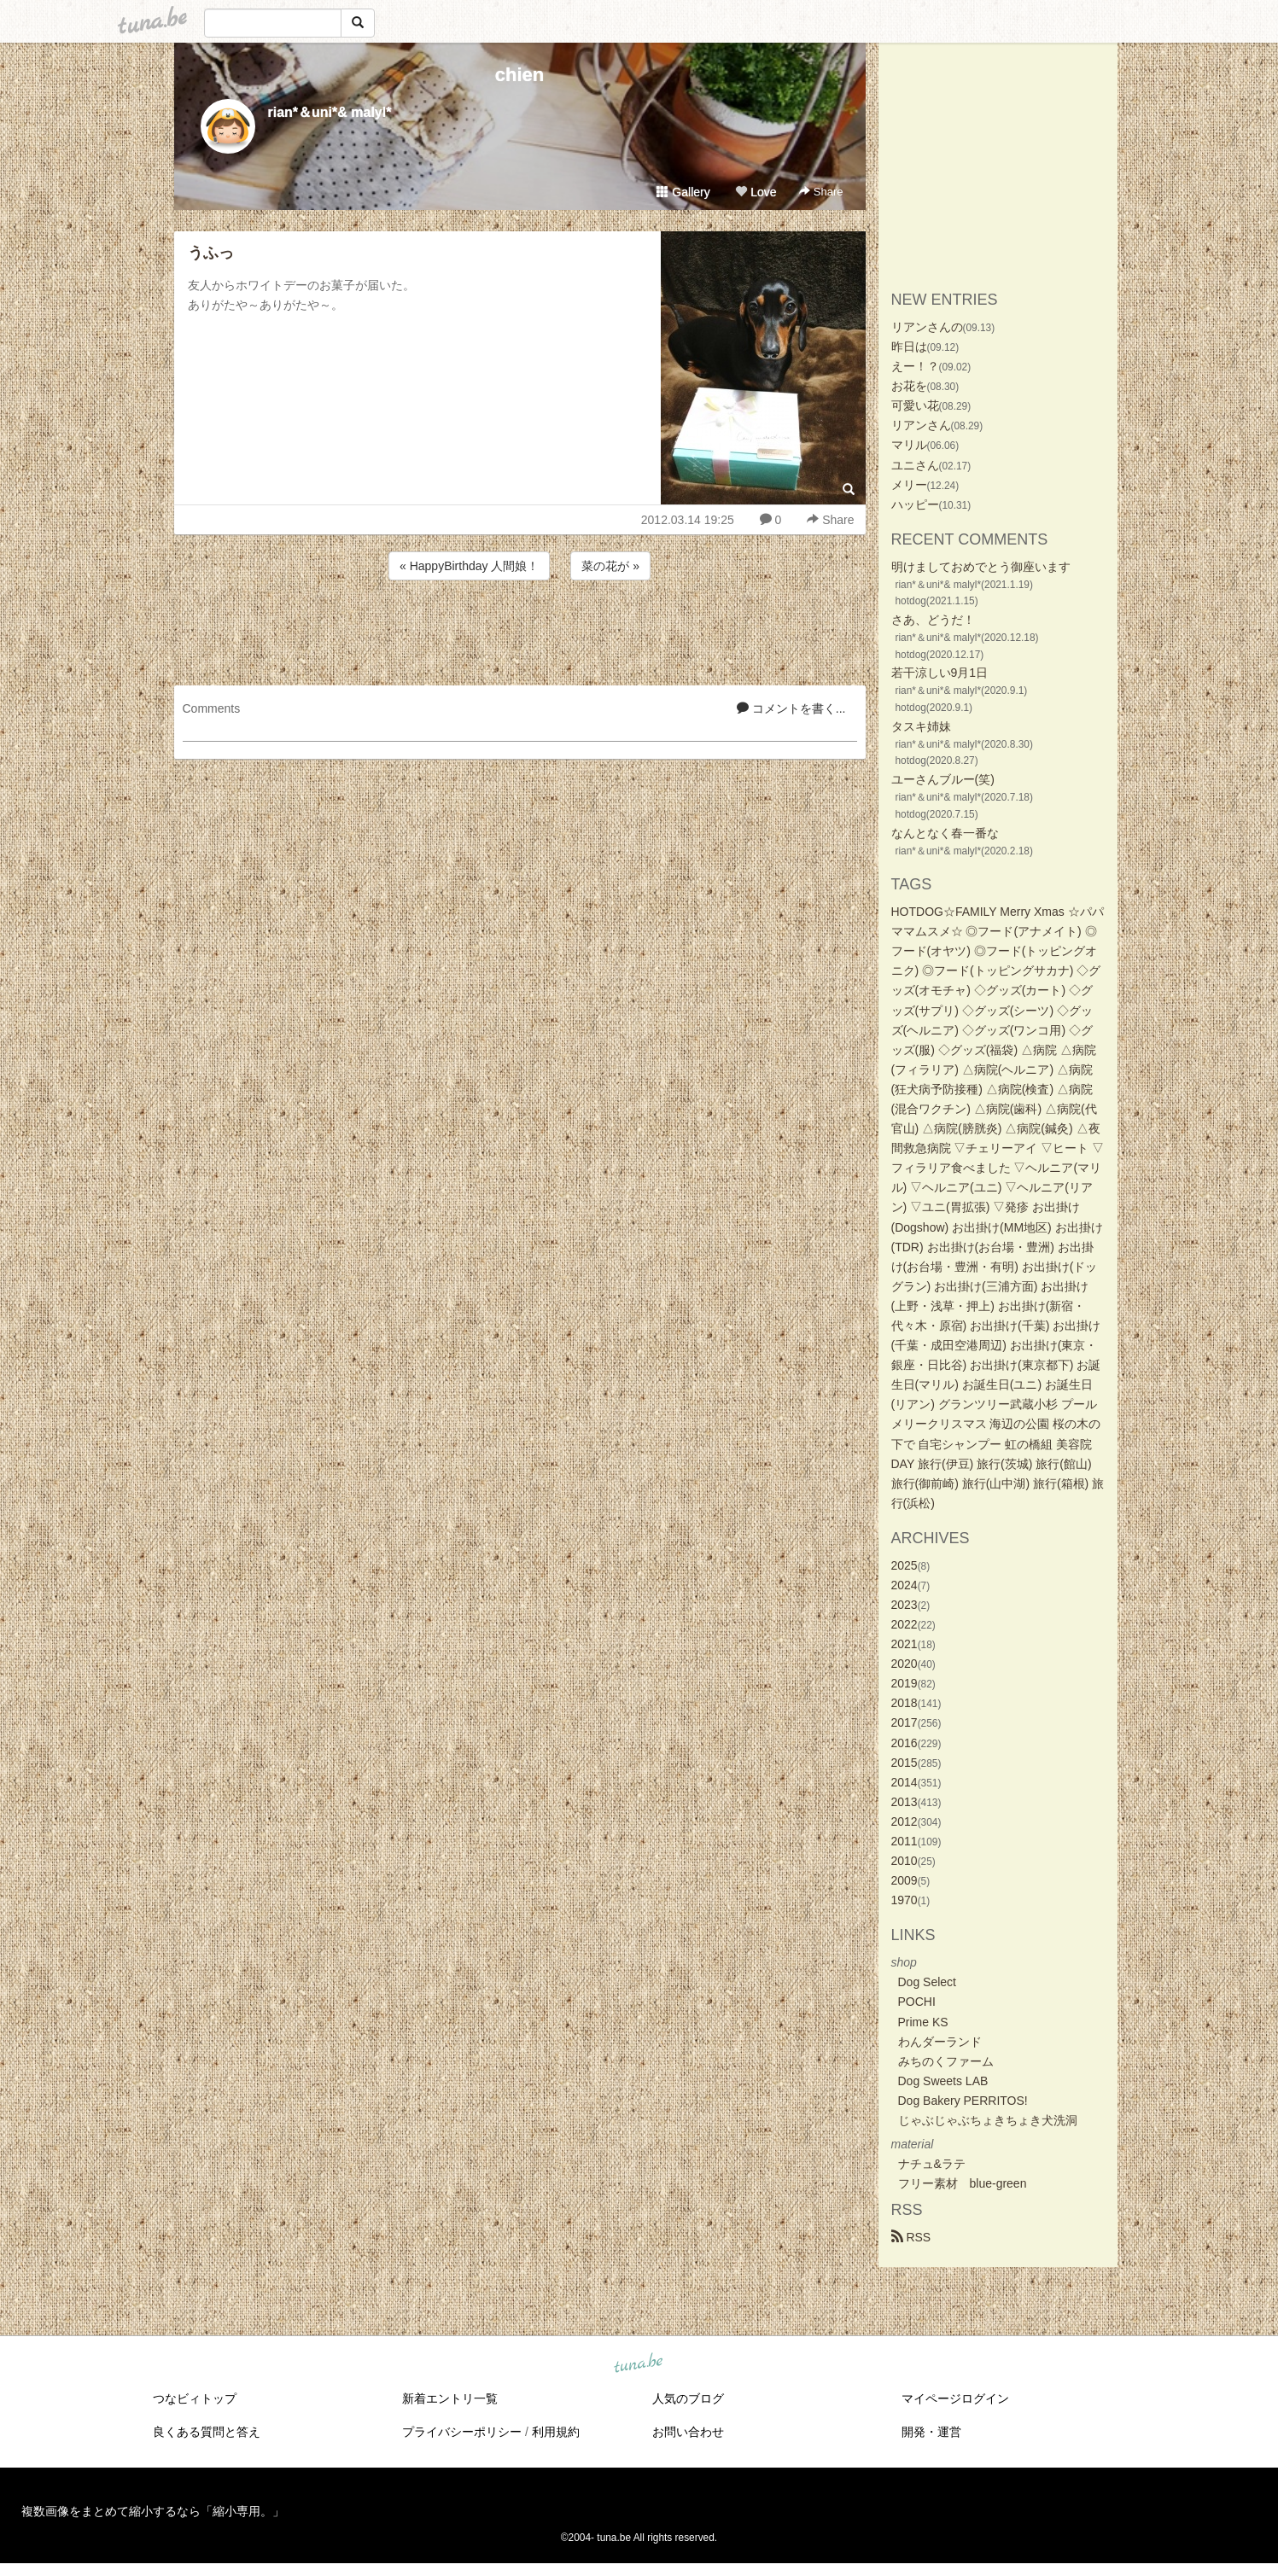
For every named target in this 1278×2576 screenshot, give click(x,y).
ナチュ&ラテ (932, 2164)
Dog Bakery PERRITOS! (963, 2100)
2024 (904, 1585)
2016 (904, 1743)
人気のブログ (688, 2398)
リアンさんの (927, 327)
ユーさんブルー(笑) (943, 779)
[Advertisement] (520, 630)
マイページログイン (955, 2398)
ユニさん (915, 465)
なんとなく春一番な (945, 833)
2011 (904, 1841)
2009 (904, 1880)
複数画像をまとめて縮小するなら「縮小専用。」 (152, 2511)
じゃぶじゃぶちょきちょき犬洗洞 (987, 2120)
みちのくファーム (946, 2061)
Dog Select (927, 1982)
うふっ (211, 252)
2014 (904, 1782)
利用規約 (556, 2432)
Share (821, 191)
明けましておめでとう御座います (981, 567)
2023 (904, 1604)
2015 (904, 1762)
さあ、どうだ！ (933, 620)
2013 (904, 1802)
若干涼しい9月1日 (940, 672)
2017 (904, 1722)
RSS (911, 2237)
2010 (904, 1861)
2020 (904, 1663)
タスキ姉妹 (921, 726)
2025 (904, 1565)
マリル (909, 445)
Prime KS (923, 2022)
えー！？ (915, 366)
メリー (909, 485)
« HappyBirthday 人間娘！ (469, 566)
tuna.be (638, 2364)
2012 (904, 1821)
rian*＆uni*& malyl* (330, 112)
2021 (904, 1644)
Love (755, 192)
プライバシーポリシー (462, 2432)
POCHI (917, 2001)
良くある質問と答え (206, 2432)
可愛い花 (915, 405)
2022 (904, 1624)
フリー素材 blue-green (962, 2183)
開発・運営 (931, 2432)
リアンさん (921, 425)
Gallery (683, 192)
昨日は (909, 346)
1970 (904, 1900)
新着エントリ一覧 (450, 2398)
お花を (909, 386)
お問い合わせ (688, 2432)
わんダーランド (940, 2042)
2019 (904, 1683)
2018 (904, 1703)
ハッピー (915, 504)
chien (519, 74)
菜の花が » (610, 566)
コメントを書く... (791, 708)
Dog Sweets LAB (943, 2081)
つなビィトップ (194, 2398)
